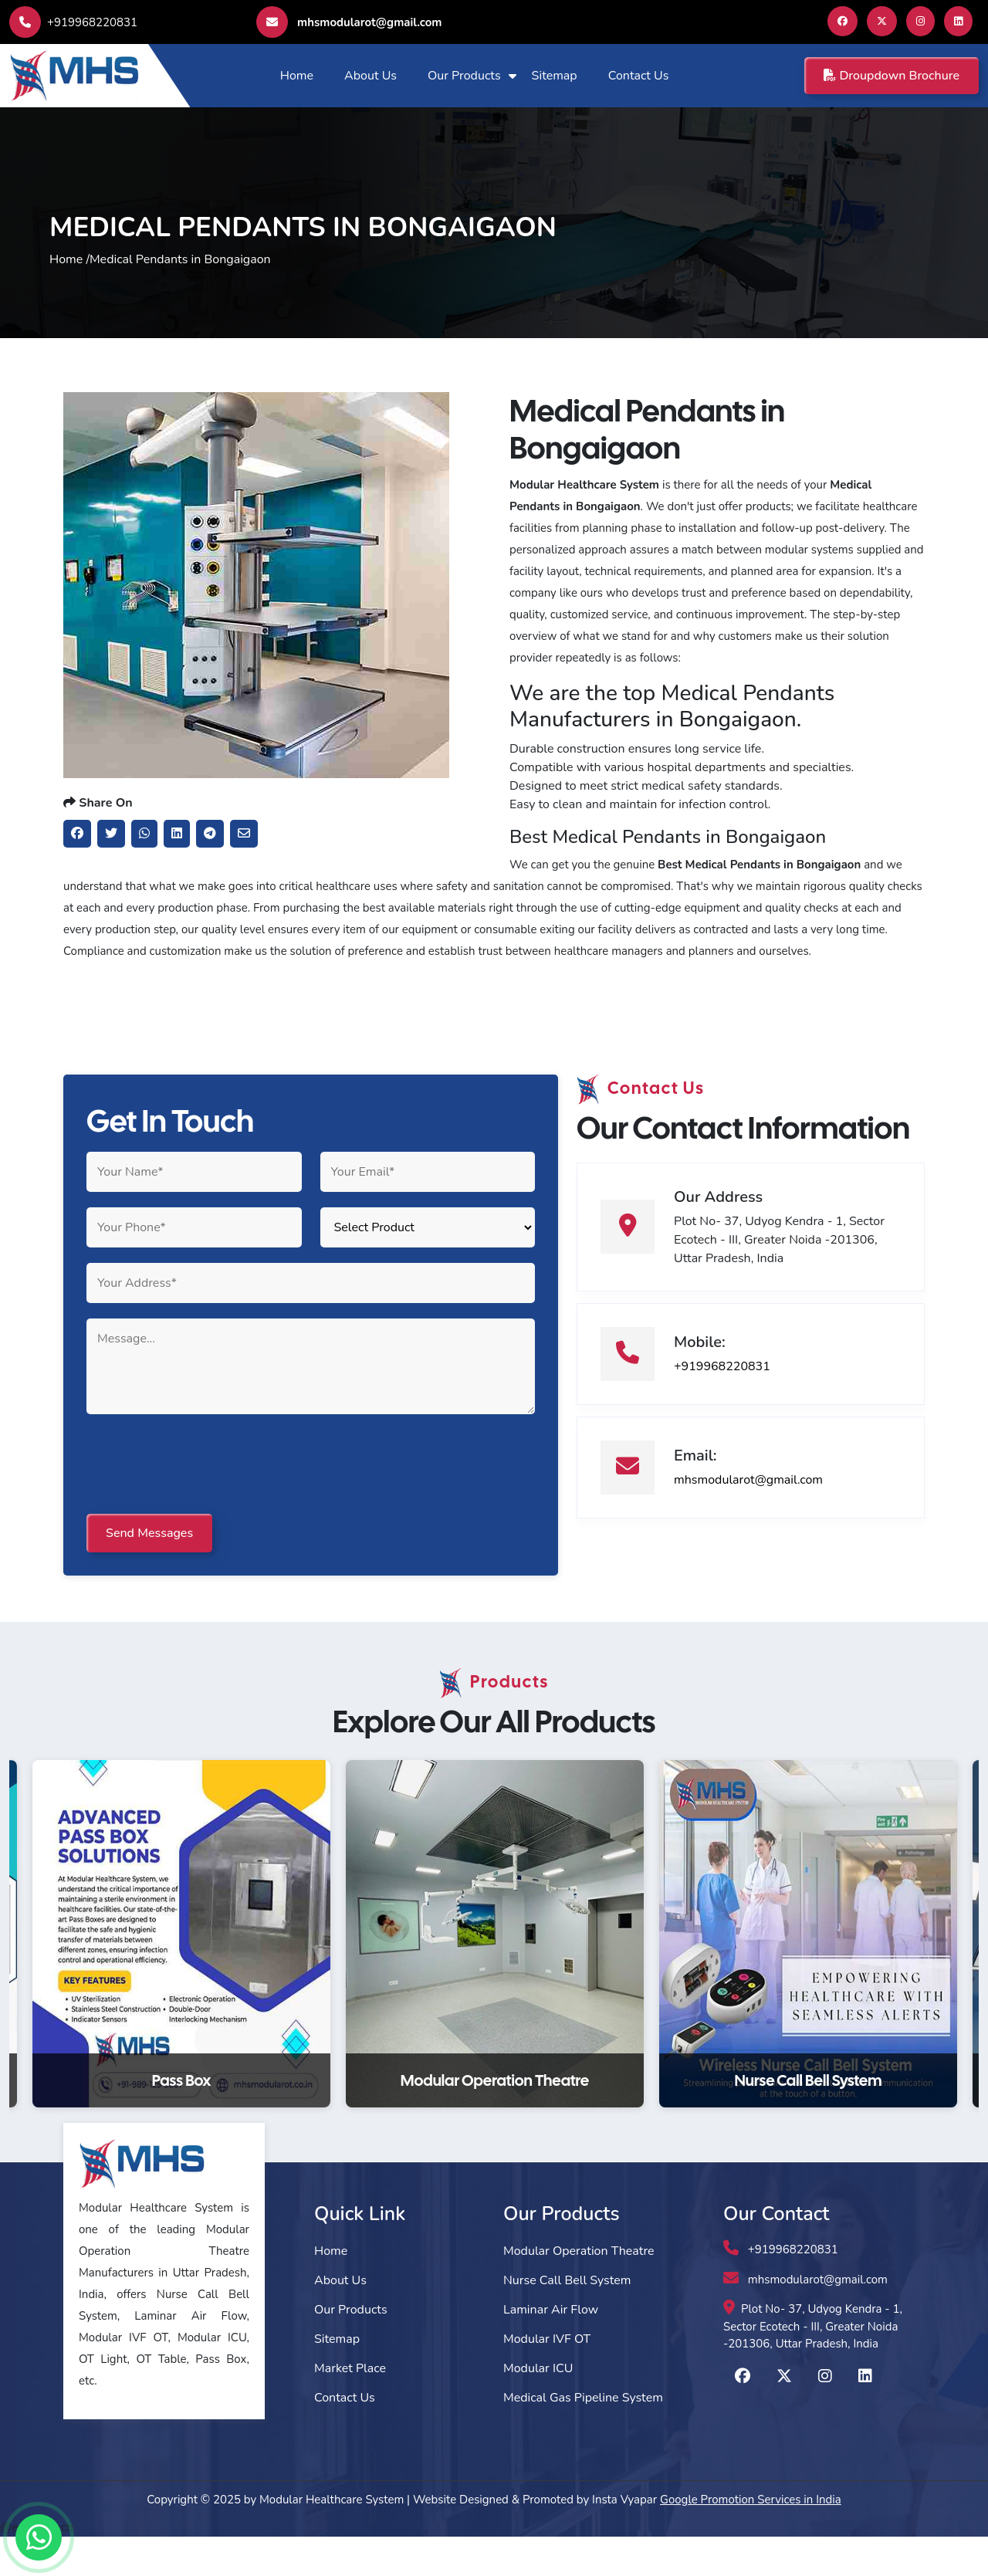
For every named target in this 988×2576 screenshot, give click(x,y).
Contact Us (638, 75)
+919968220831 (73, 22)
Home (296, 75)
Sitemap (554, 75)
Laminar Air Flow (550, 2349)
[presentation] (203, 1504)
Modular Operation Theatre (579, 2290)
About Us (370, 75)
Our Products (464, 75)
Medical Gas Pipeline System (583, 2437)
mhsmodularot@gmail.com (349, 22)
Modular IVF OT (546, 2378)
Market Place (350, 2407)
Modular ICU (538, 2407)
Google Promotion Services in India (750, 2539)
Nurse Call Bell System (567, 2319)
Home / (69, 277)
